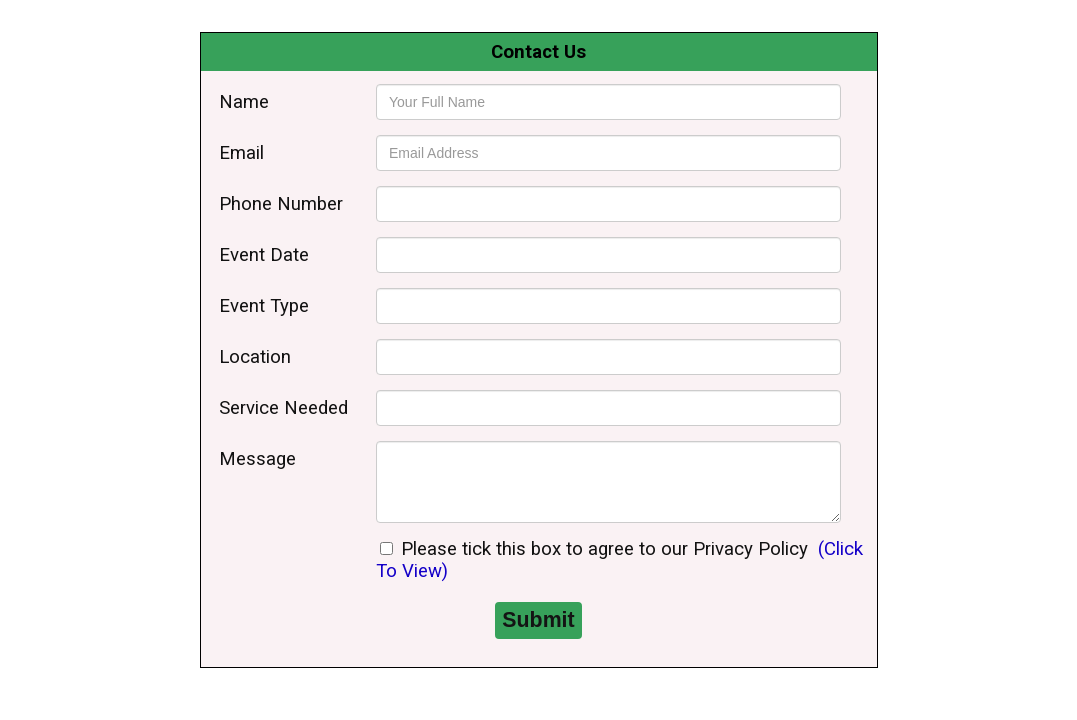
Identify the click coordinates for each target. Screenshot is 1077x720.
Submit (538, 620)
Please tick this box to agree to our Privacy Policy (594, 549)
